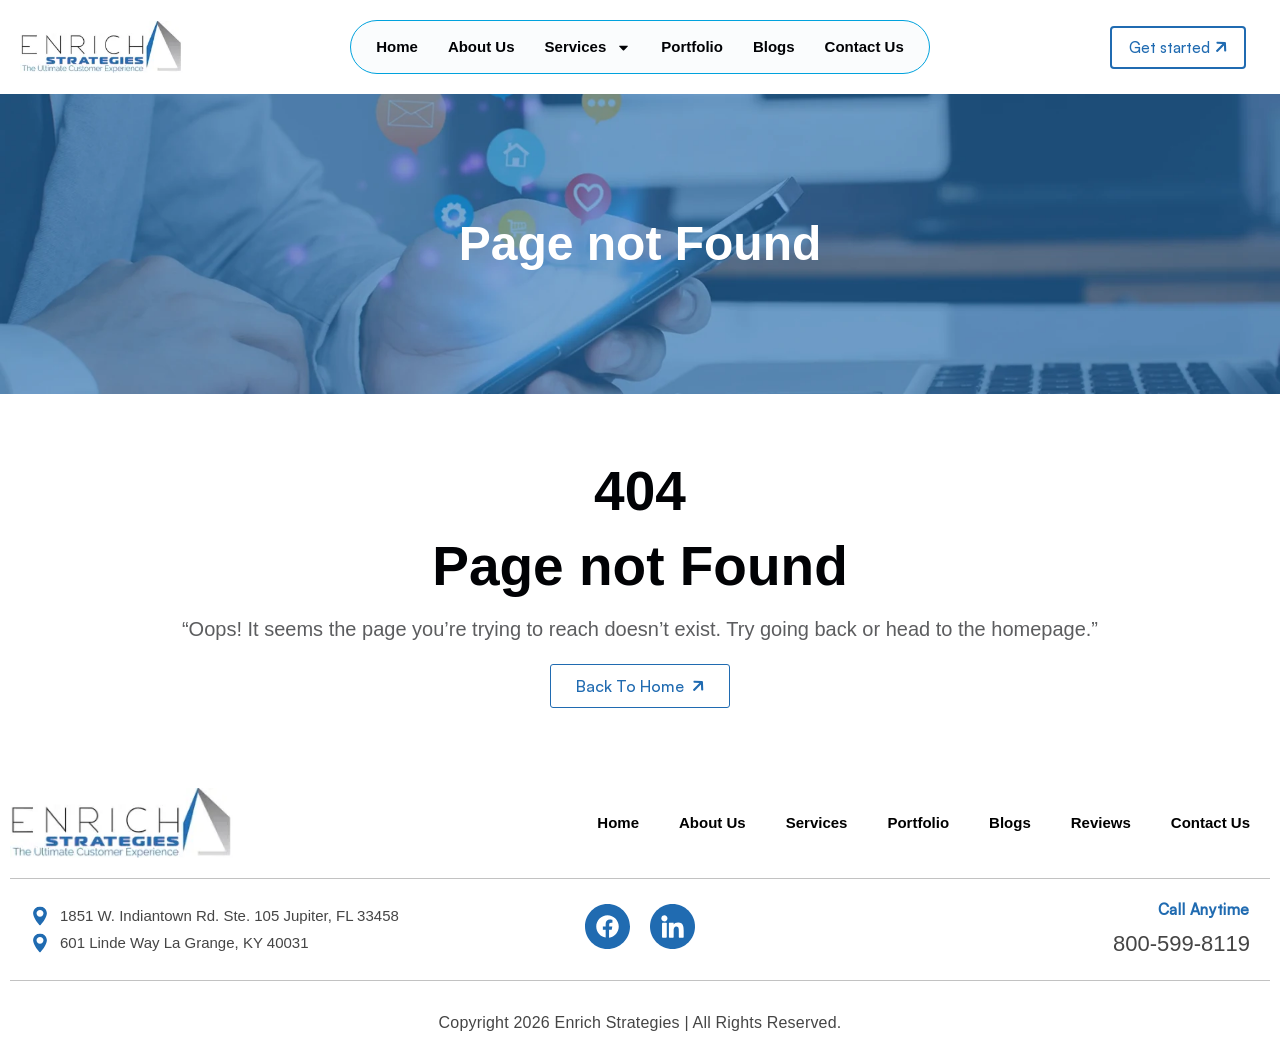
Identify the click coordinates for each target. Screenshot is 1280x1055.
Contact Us (864, 46)
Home (397, 46)
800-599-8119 (1181, 943)
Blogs (774, 46)
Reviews (1101, 822)
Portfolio (692, 46)
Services (588, 47)
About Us (481, 46)
